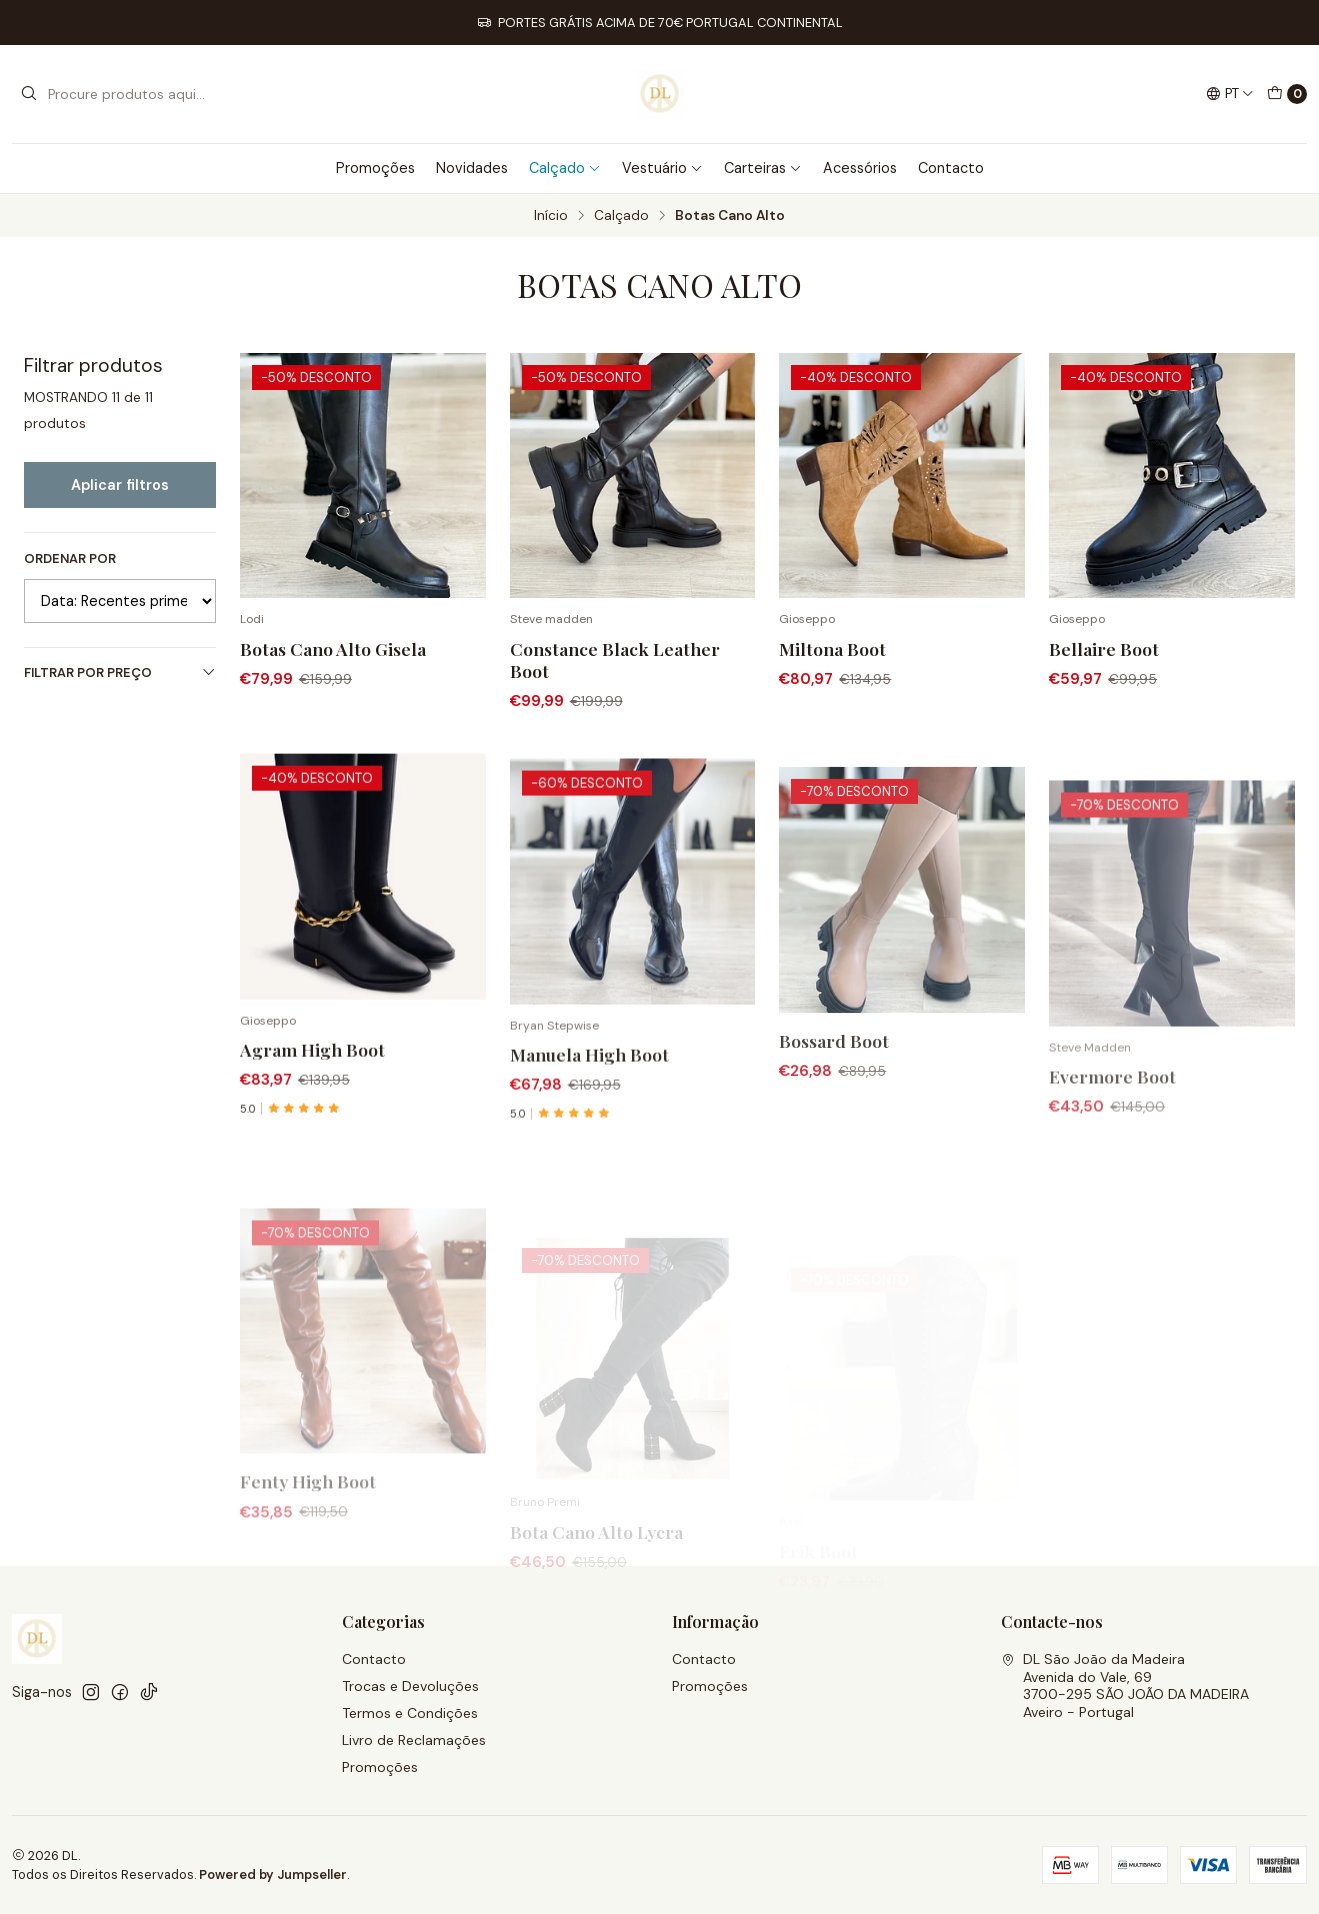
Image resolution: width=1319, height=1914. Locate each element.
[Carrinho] (1287, 94)
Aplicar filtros (120, 485)
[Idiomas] (1230, 94)
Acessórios (860, 168)
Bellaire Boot (1104, 648)
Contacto (951, 168)
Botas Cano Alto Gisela (333, 648)
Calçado (565, 168)
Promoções (375, 168)
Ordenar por (70, 559)
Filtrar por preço (120, 672)
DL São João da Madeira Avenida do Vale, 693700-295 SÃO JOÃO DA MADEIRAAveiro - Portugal (1125, 1685)
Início (551, 216)
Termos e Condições (410, 1713)
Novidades (472, 168)
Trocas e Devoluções (410, 1686)
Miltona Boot (832, 648)
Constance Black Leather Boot (615, 659)
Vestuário (662, 168)
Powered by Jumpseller (273, 1874)
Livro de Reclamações (414, 1740)
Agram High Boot (312, 1143)
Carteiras (763, 168)
